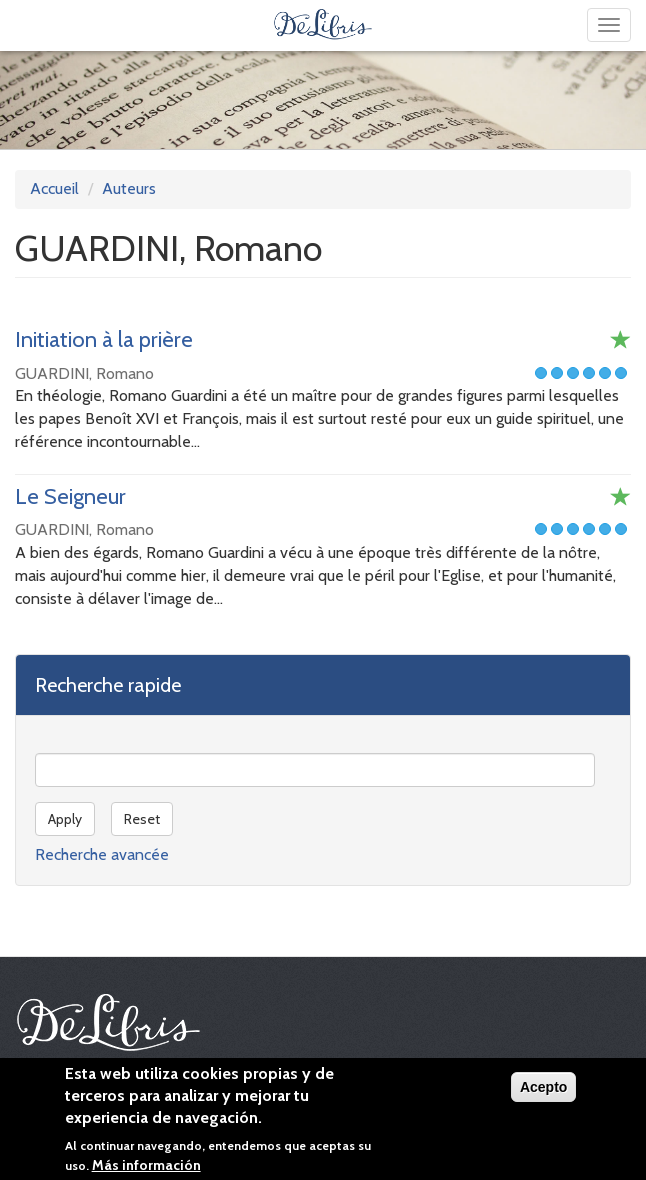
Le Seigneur (70, 496)
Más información (146, 1170)
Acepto (543, 1092)
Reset (142, 819)
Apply (65, 819)
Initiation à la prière (104, 339)
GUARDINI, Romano (84, 373)
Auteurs (129, 188)
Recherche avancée (102, 854)
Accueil (54, 188)
